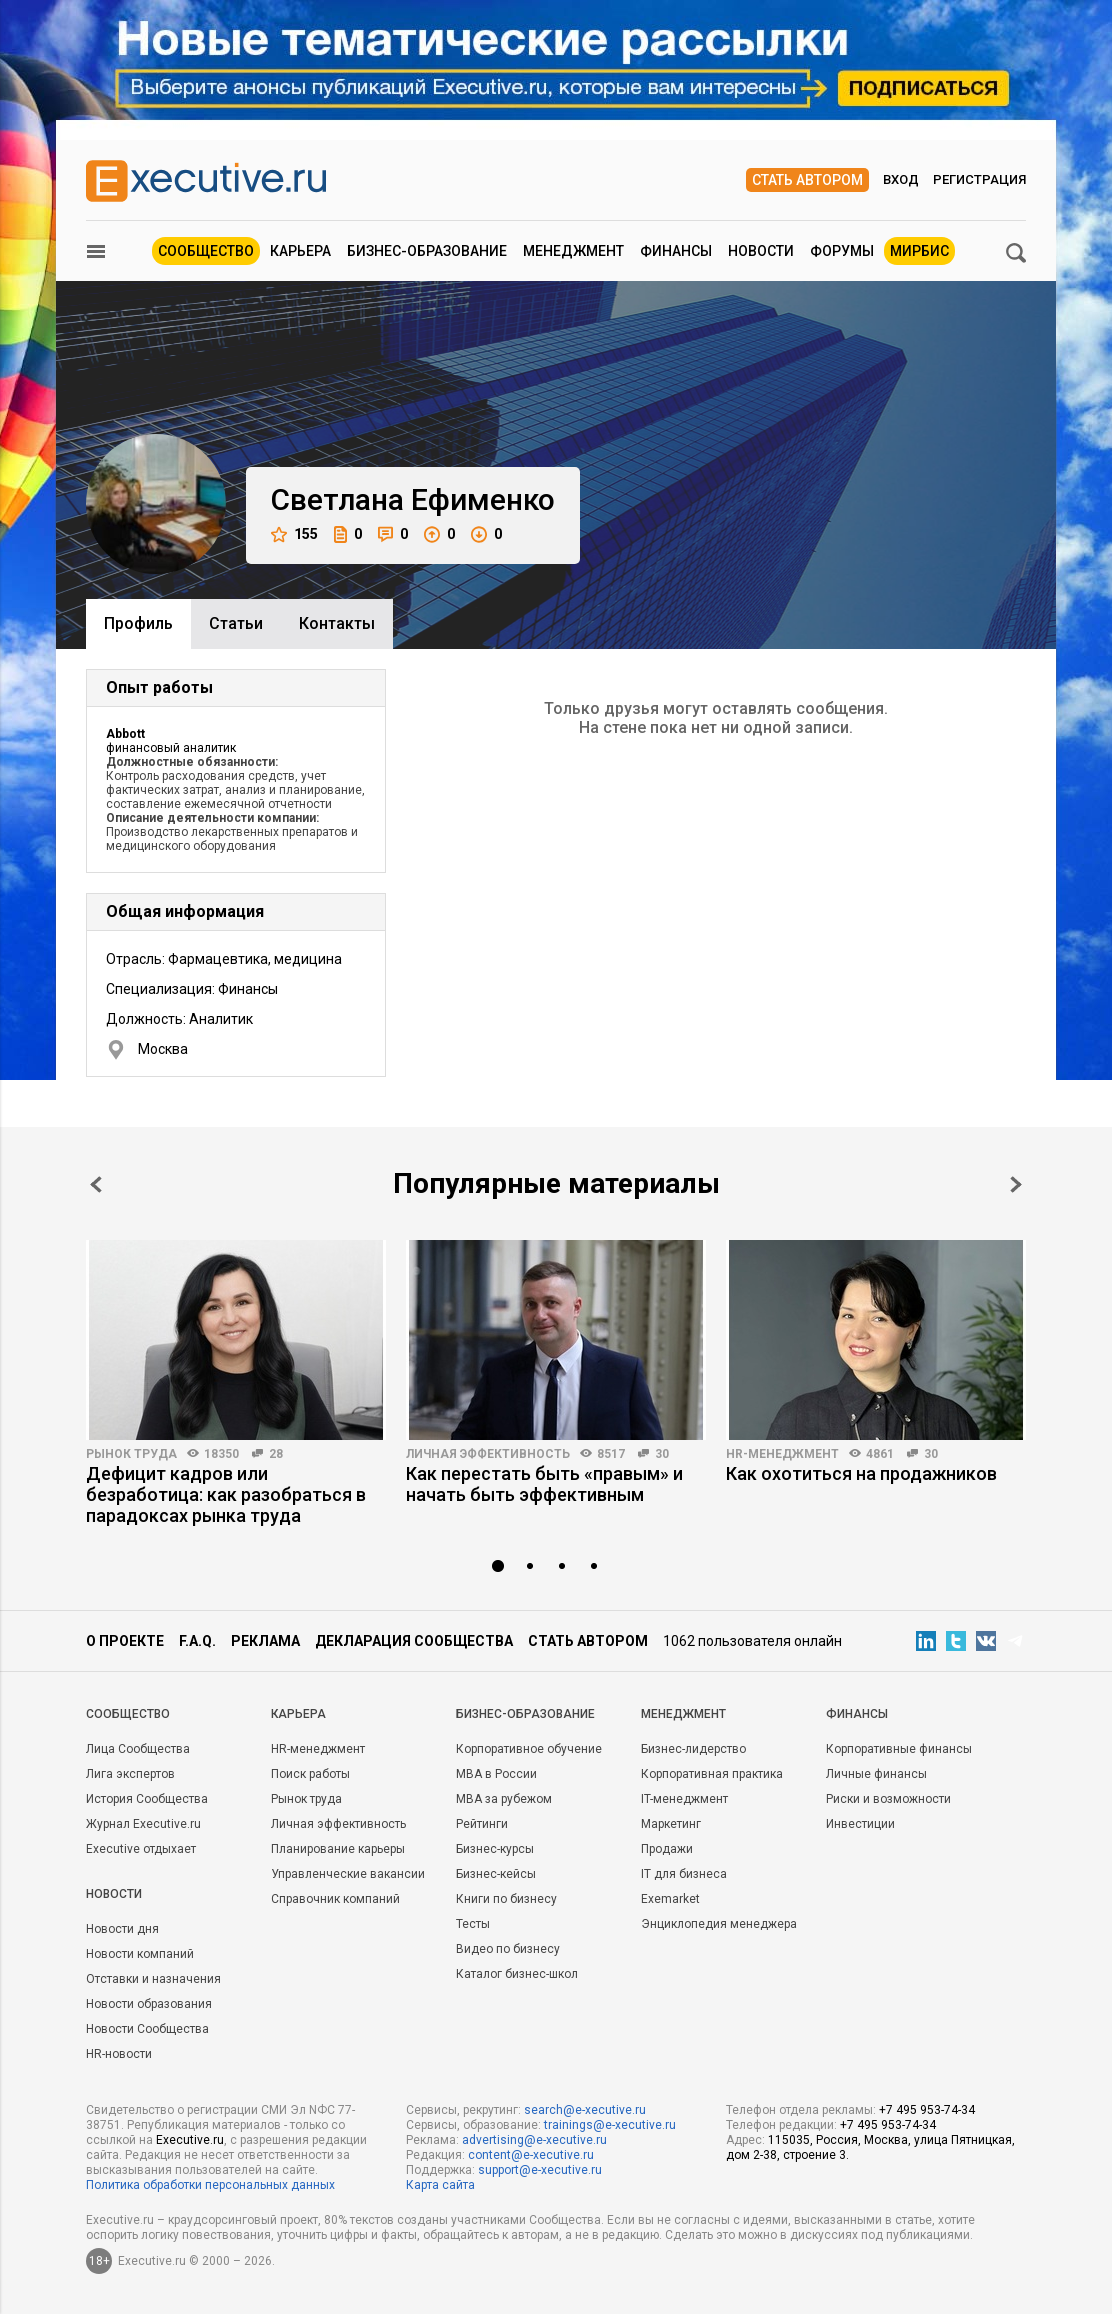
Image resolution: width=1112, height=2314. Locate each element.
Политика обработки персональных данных (210, 2185)
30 (662, 1454)
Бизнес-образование (427, 251)
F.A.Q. (197, 1641)
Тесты (473, 1924)
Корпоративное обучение (529, 1749)
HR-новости (119, 2054)
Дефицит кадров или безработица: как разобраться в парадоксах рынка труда (226, 1494)
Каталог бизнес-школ (517, 1974)
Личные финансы (876, 1774)
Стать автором (807, 180)
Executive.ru (190, 2140)
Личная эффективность (488, 1454)
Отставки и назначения (153, 1979)
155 (294, 534)
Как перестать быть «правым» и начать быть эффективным (544, 1484)
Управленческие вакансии (348, 1874)
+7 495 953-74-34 (927, 2110)
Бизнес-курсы (495, 1849)
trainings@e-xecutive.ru (610, 2125)
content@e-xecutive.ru (531, 2155)
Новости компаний (140, 1954)
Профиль (138, 623)
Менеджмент (573, 251)
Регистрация (979, 179)
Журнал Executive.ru (143, 1824)
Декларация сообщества (414, 1641)
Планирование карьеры (338, 1849)
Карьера (300, 251)
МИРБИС (919, 251)
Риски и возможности (888, 1799)
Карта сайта (440, 2185)
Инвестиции (860, 1824)
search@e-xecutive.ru (585, 2110)
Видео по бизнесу (508, 1949)
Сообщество (206, 251)
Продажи (667, 1849)
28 (276, 1454)
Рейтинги (482, 1824)
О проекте (125, 1641)
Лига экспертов (130, 1774)
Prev (96, 1184)
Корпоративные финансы (899, 1749)
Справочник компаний (335, 1899)
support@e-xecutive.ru (540, 2170)
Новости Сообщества (147, 2029)
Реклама (265, 1641)
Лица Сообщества (138, 1749)
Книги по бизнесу (506, 1899)
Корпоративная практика (712, 1774)
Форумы (842, 251)
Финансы (676, 251)
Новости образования (149, 2004)
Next (1016, 1184)
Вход (901, 179)
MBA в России (496, 1774)
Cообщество (128, 1714)
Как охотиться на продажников (861, 1473)
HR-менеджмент (782, 1454)
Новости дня (122, 1929)
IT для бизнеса (684, 1874)
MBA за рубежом (504, 1799)
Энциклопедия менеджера (719, 1924)
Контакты (337, 623)
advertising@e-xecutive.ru (534, 2140)
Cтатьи (236, 623)
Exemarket (670, 1899)
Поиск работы (310, 1774)
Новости (761, 251)
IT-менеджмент (684, 1799)
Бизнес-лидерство (693, 1749)
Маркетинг (671, 1824)
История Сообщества (147, 1799)
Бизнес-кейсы (496, 1874)
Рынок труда (131, 1454)
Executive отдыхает (141, 1849)
